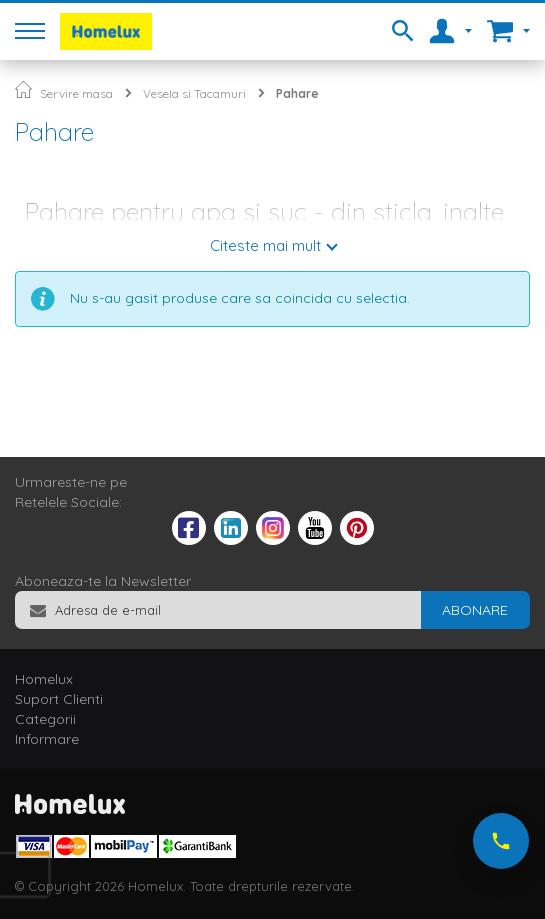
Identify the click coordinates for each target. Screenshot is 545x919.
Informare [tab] (47, 739)
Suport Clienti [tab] (59, 699)
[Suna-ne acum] (501, 841)
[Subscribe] (475, 610)
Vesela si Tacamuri (194, 93)
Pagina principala (23, 89)
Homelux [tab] (44, 679)
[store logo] (106, 31)
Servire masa (76, 93)
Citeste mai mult (265, 245)
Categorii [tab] (45, 719)
